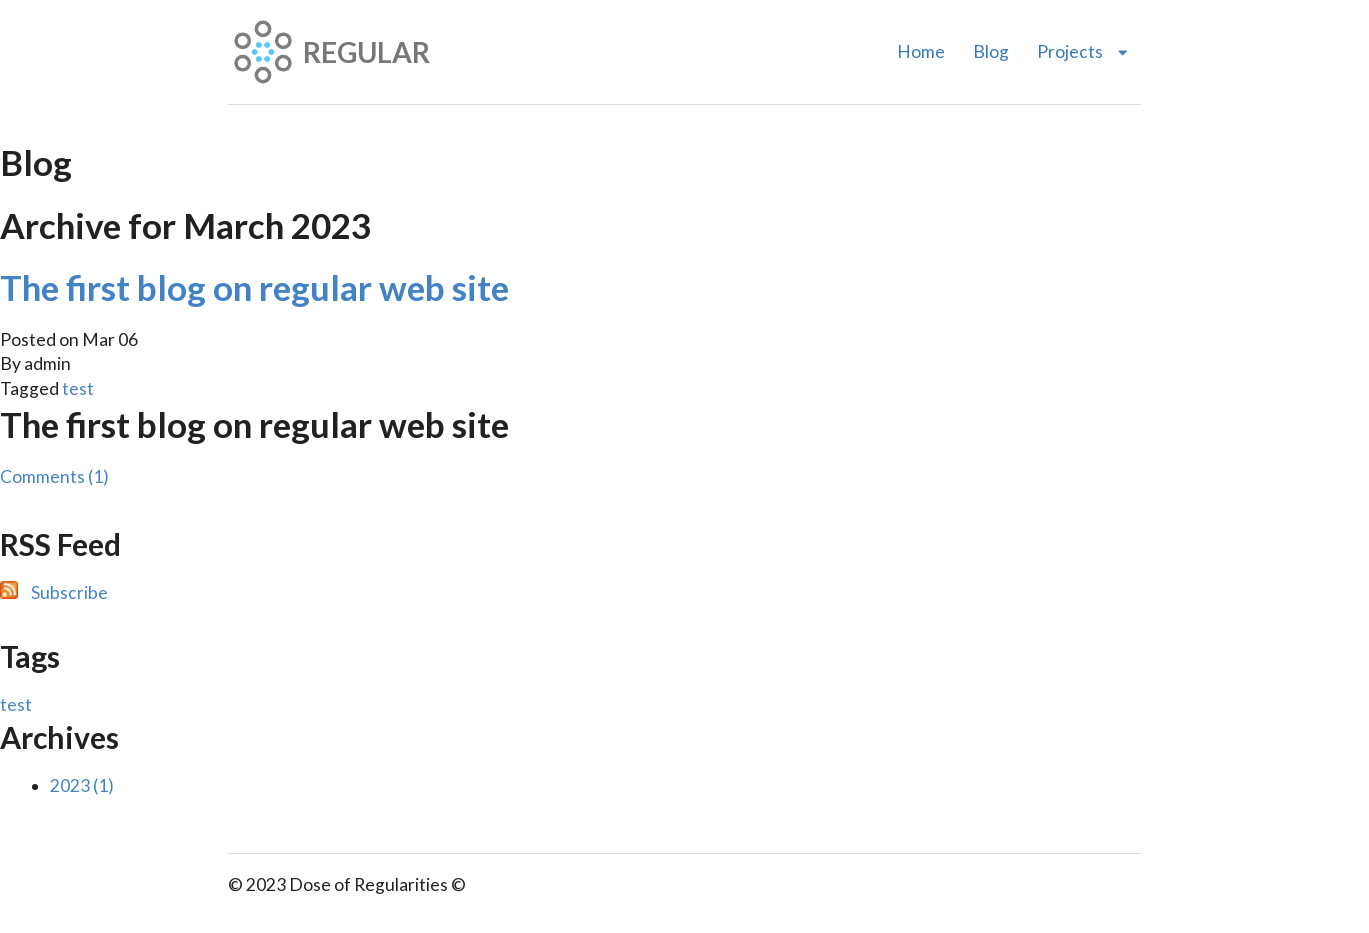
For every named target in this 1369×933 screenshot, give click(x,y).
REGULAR (329, 52)
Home (921, 51)
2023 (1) (82, 785)
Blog (991, 51)
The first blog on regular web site (254, 287)
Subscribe (69, 592)
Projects (1082, 51)
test (78, 388)
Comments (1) (54, 476)
